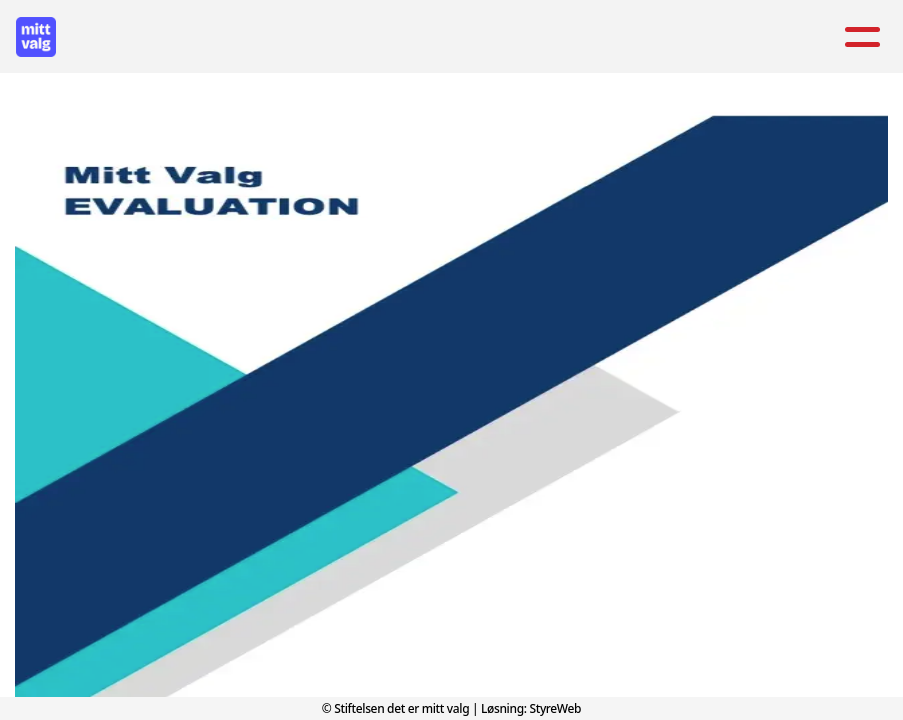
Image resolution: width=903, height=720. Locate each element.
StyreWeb (555, 708)
